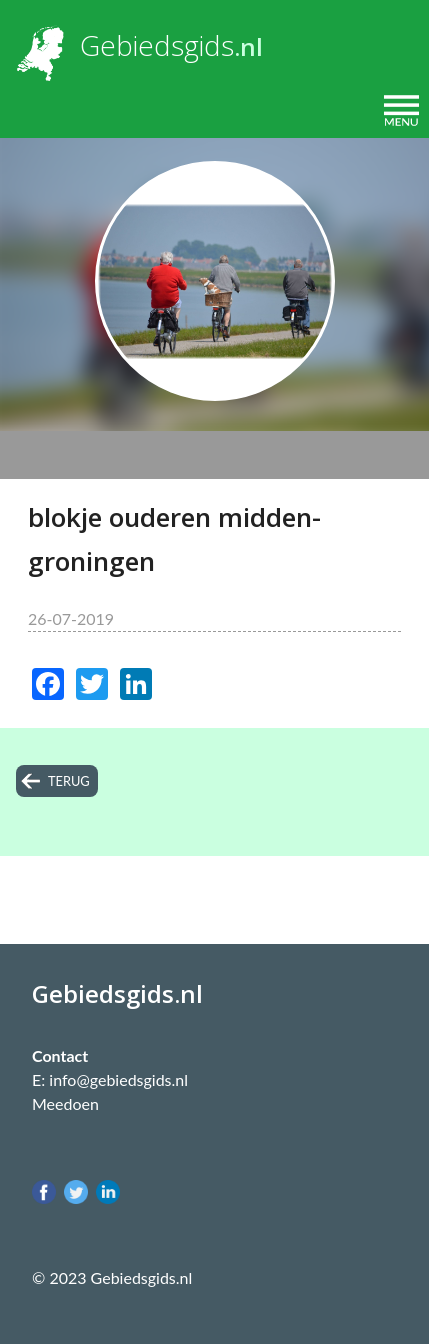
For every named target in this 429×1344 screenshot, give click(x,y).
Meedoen (65, 1103)
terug (69, 781)
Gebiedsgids (157, 45)
